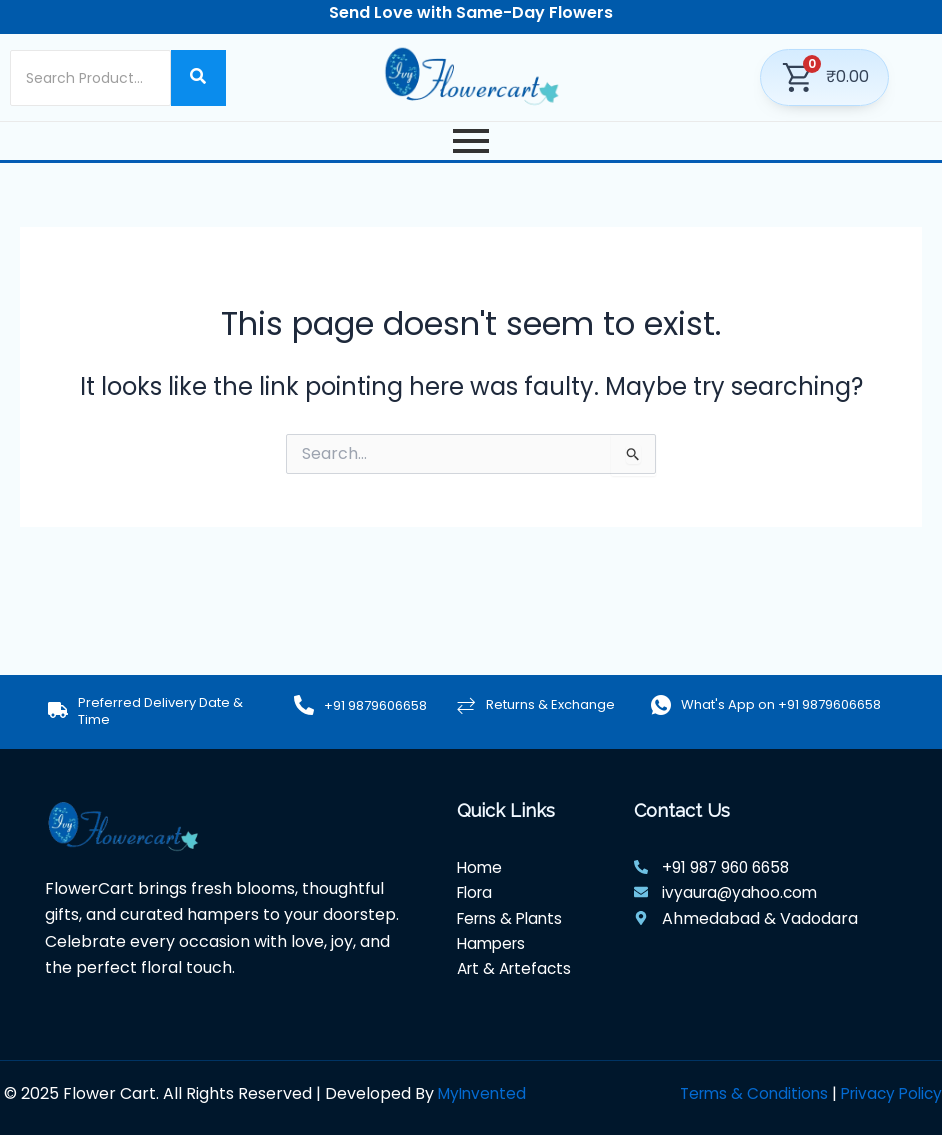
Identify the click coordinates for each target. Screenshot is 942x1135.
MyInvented (484, 1093)
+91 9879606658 (375, 705)
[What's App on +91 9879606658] (661, 705)
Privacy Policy (888, 1093)
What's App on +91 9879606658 (781, 704)
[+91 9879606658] (304, 706)
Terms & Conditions (744, 1093)
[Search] (90, 78)
